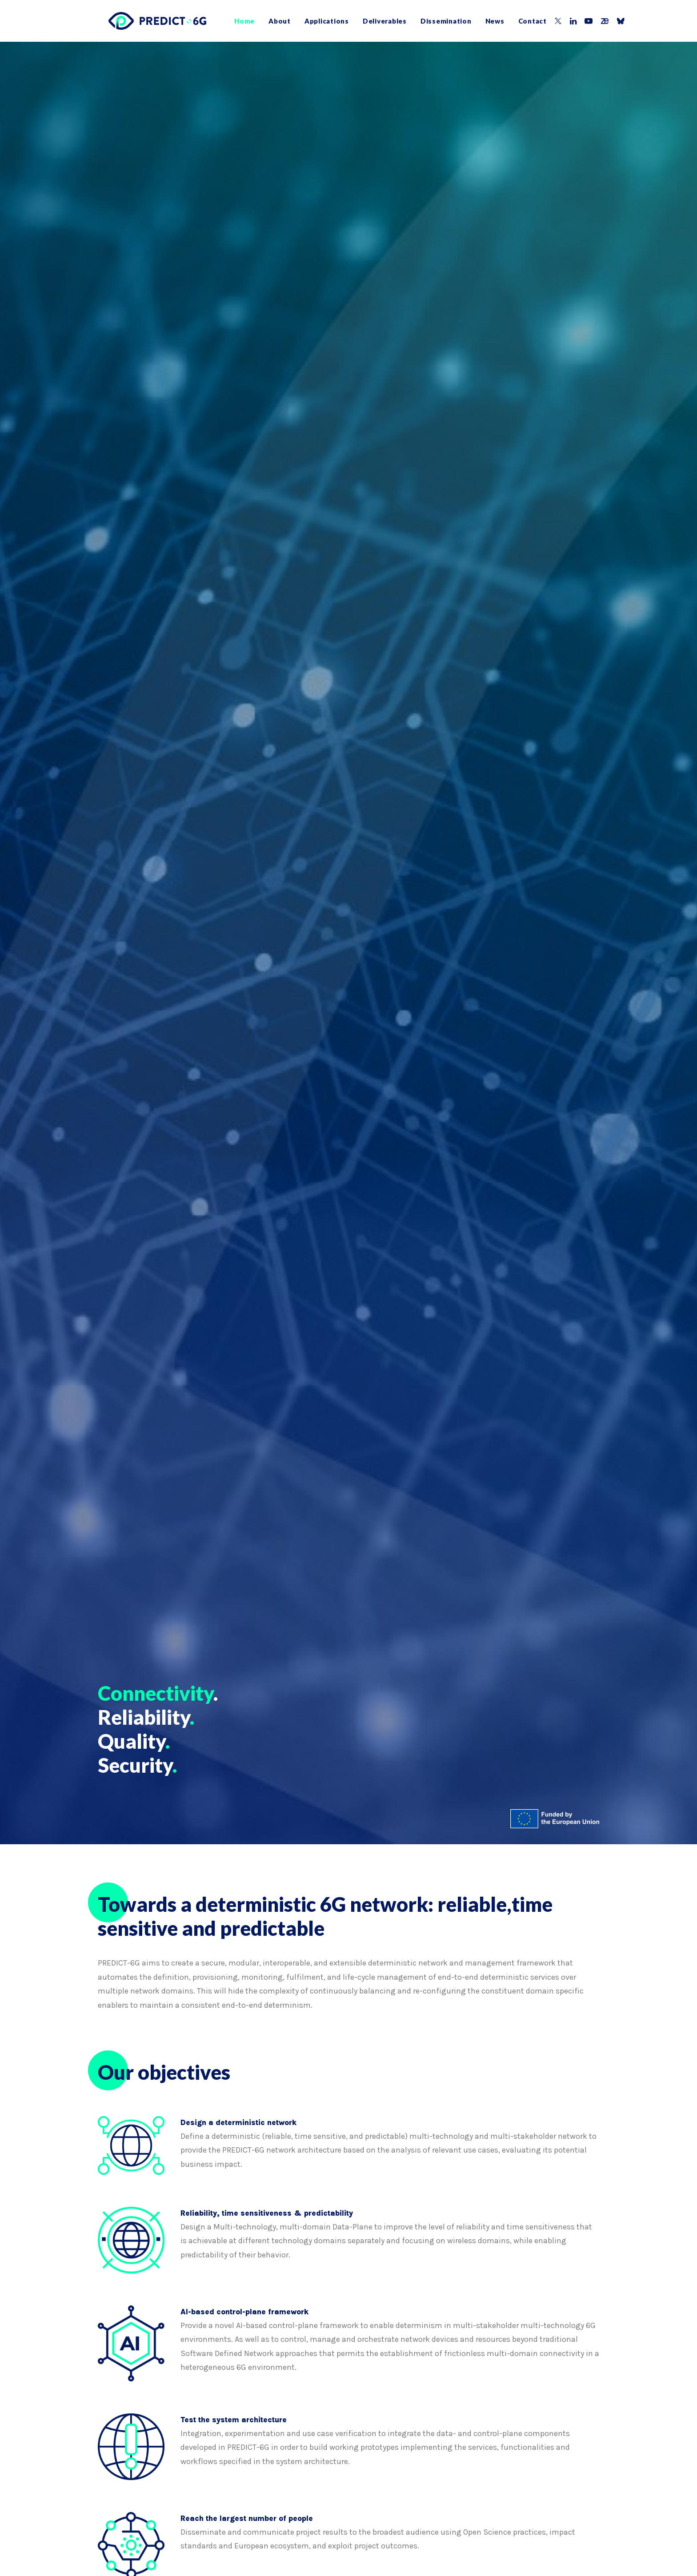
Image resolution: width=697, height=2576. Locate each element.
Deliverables (374, 21)
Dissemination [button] (435, 21)
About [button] (269, 21)
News (484, 21)
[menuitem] (233, 21)
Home (234, 21)
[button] (548, 21)
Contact (522, 21)
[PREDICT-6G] (147, 21)
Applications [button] (316, 21)
